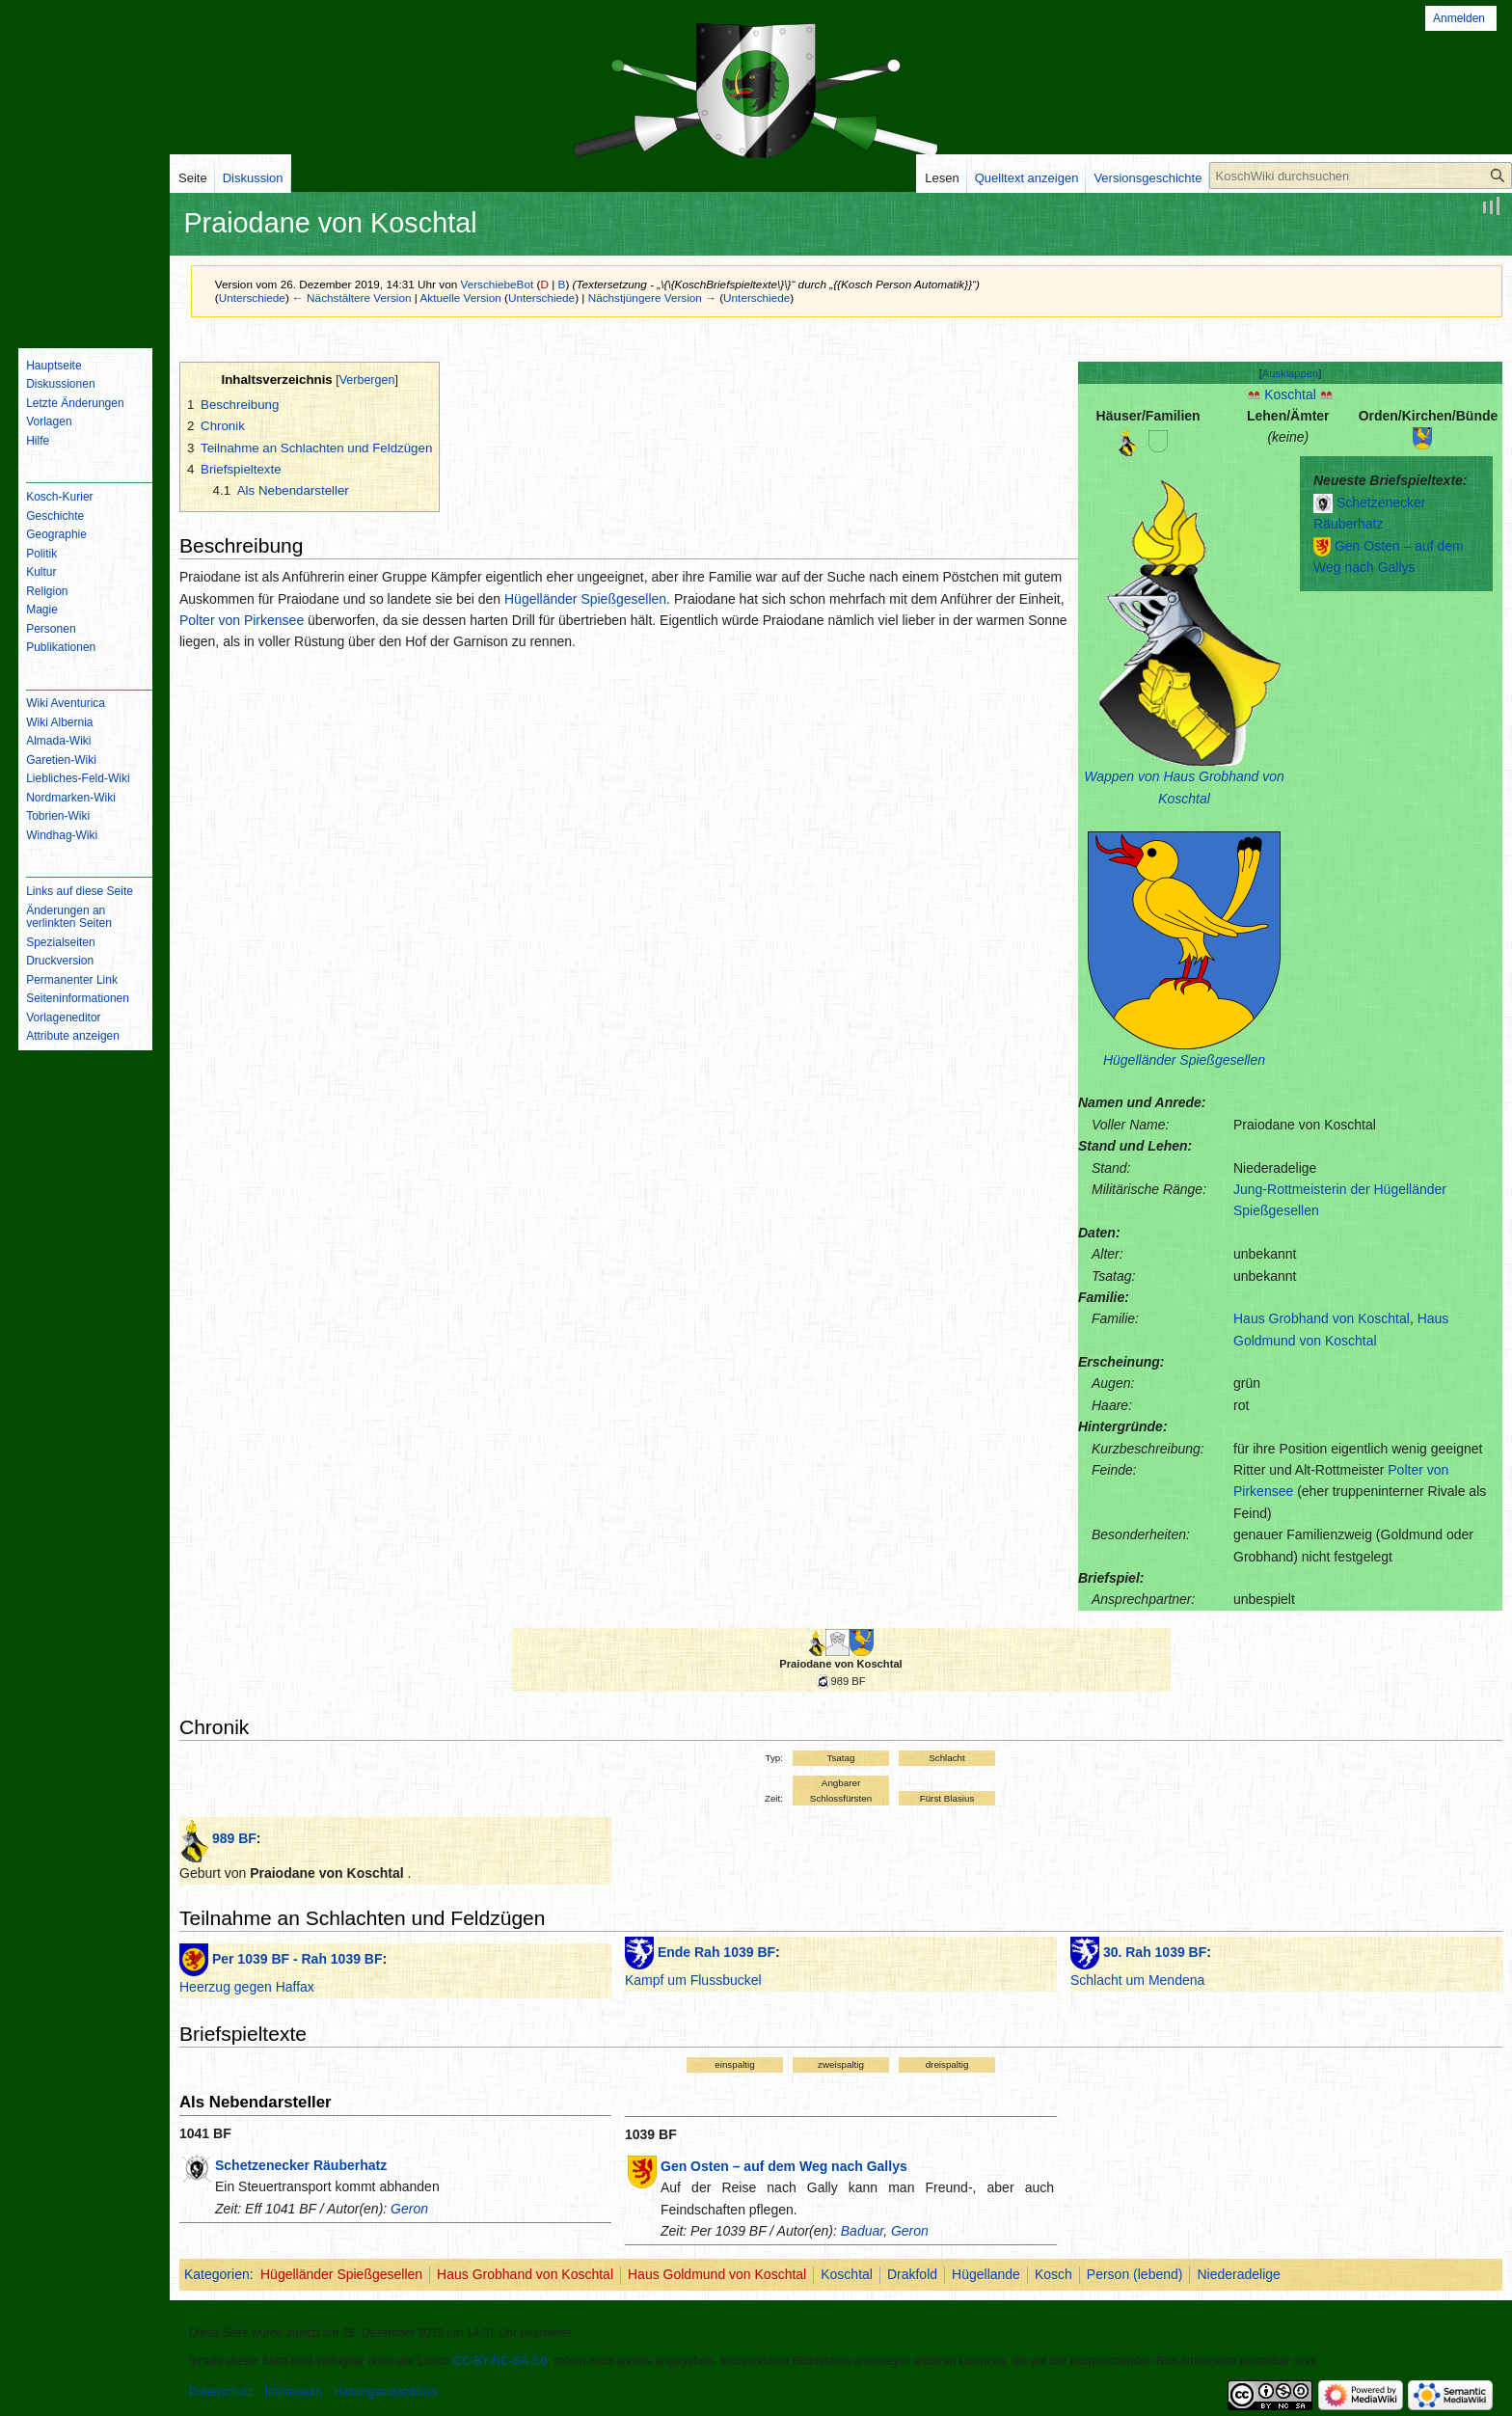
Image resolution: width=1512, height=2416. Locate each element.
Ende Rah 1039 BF (716, 1952)
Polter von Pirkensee (241, 620)
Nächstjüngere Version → (652, 297)
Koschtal (1290, 394)
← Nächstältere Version (351, 297)
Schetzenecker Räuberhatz (301, 2165)
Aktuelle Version (459, 297)
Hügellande (986, 2274)
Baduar (862, 2231)
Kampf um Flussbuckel (693, 1980)
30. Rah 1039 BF (1154, 1952)
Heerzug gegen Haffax (246, 1987)
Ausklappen (1290, 373)
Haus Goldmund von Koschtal (717, 2274)
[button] (1290, 373)
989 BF (234, 1838)
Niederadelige (1238, 2274)
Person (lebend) (1135, 2274)
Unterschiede (252, 297)
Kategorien (217, 2274)
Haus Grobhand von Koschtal (1321, 1318)
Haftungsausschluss (385, 2392)
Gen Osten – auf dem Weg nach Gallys (784, 2166)
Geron (409, 2208)
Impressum (293, 2392)
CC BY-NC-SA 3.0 (500, 2361)
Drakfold (912, 2274)
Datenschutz (221, 2392)
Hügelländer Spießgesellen (1184, 1060)
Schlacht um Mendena (1137, 1980)
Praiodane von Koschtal (840, 1663)
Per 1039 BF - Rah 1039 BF (297, 1959)
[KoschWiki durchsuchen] (1360, 175)
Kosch (1053, 2274)
